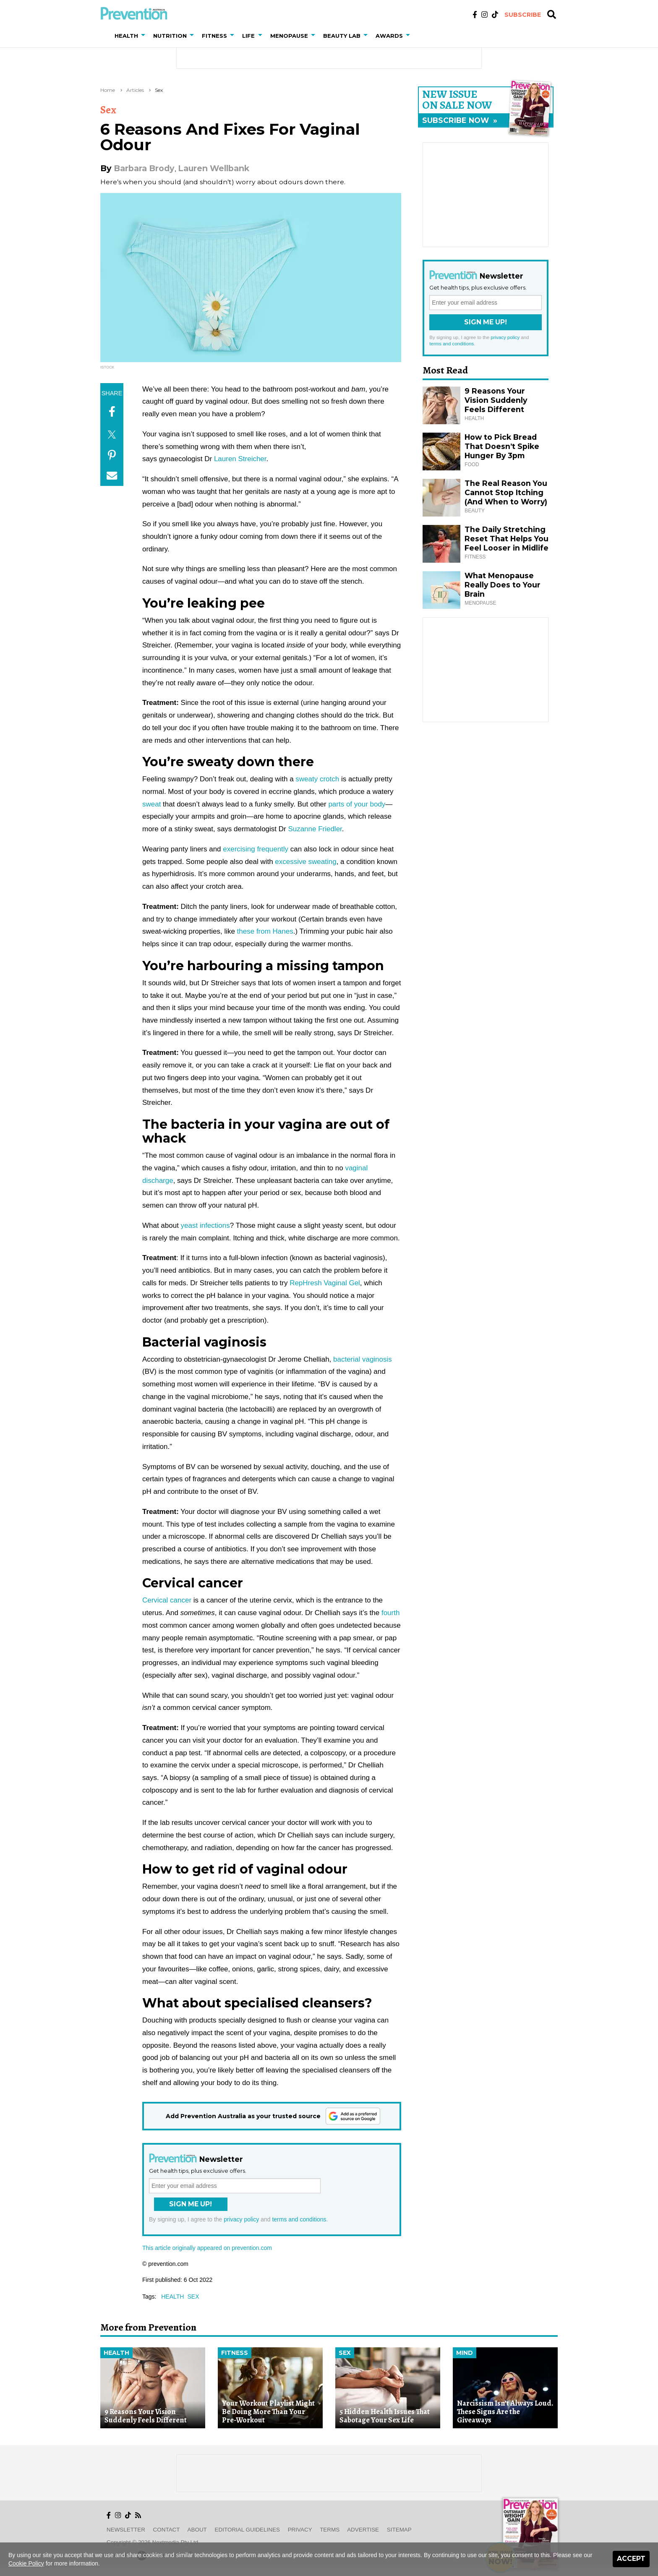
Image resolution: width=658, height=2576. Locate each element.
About (197, 2529)
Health (116, 2353)
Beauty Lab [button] (341, 35)
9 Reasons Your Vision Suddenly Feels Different (496, 400)
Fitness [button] (214, 35)
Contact (166, 2529)
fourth (390, 1613)
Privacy (300, 2529)
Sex (159, 90)
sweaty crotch (317, 779)
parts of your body (356, 804)
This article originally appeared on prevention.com (207, 2248)
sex (193, 2296)
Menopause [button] (289, 35)
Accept (631, 2559)
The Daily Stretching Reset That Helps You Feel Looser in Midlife (506, 538)
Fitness (234, 2353)
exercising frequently (255, 849)
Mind (464, 2353)
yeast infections (205, 1225)
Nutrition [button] (170, 35)
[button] (144, 35)
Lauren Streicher (240, 459)
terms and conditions (299, 2219)
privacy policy (241, 2219)
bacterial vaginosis (362, 1359)
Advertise (363, 2529)
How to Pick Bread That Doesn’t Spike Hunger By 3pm (502, 446)
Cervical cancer (166, 1600)
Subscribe (522, 14)
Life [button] (248, 35)
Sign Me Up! (190, 2204)
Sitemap (399, 2529)
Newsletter (126, 2529)
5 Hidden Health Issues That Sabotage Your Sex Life (384, 2416)
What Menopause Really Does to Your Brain (502, 584)
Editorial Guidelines (247, 2529)
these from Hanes (265, 931)
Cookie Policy (26, 2563)
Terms (329, 2529)
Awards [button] (389, 35)
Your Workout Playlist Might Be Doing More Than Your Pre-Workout (268, 2412)
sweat (151, 804)
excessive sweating (305, 862)
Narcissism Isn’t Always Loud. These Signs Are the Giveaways (505, 2412)
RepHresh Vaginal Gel (325, 1283)
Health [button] (126, 35)
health (172, 2296)
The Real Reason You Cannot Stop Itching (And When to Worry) (506, 492)
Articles (135, 90)
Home (107, 90)
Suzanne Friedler (315, 829)
